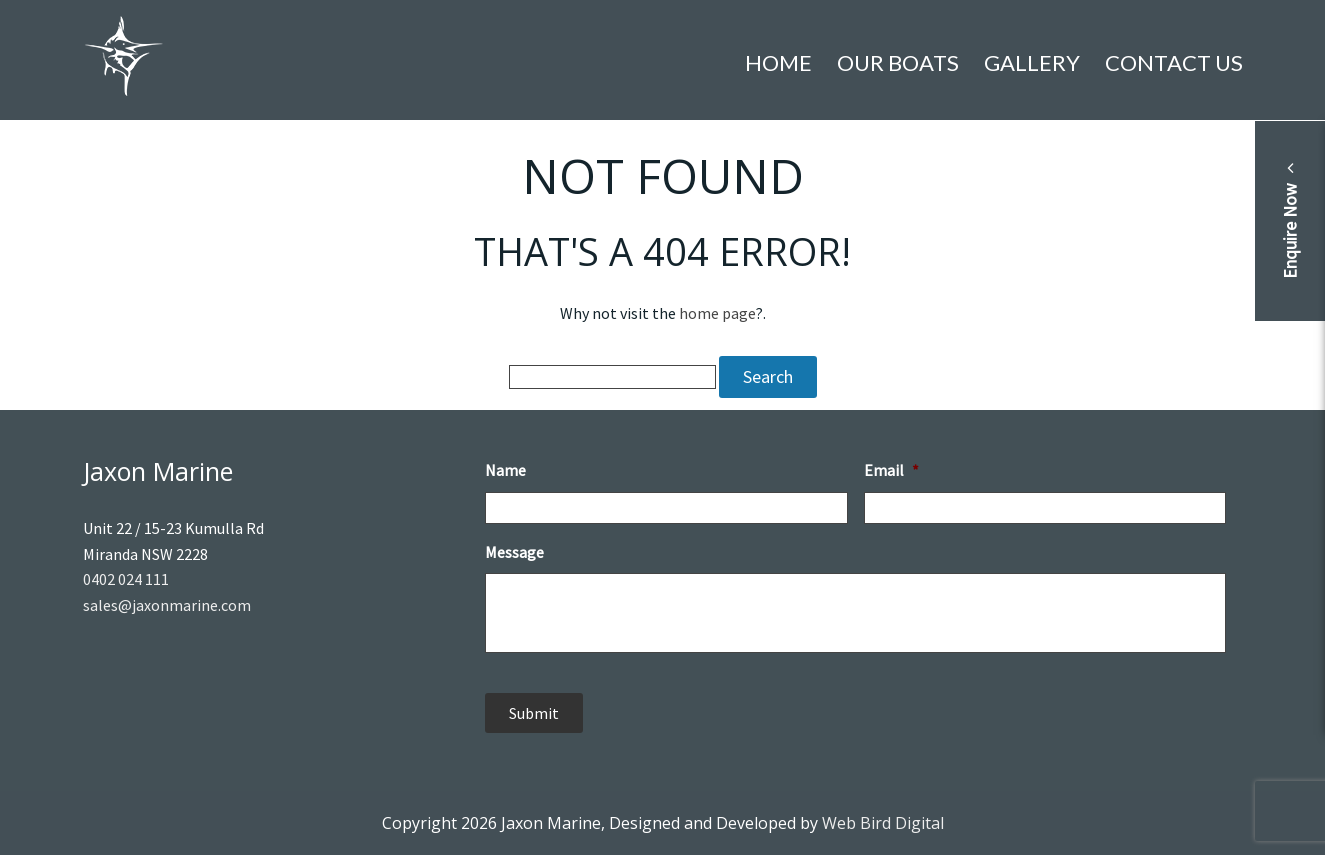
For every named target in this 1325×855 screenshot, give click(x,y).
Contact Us (1174, 62)
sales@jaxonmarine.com (167, 605)
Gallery (1032, 62)
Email (891, 470)
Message (514, 552)
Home (778, 62)
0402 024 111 (126, 579)
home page (717, 313)
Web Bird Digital (883, 823)
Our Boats (898, 62)
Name (505, 470)
